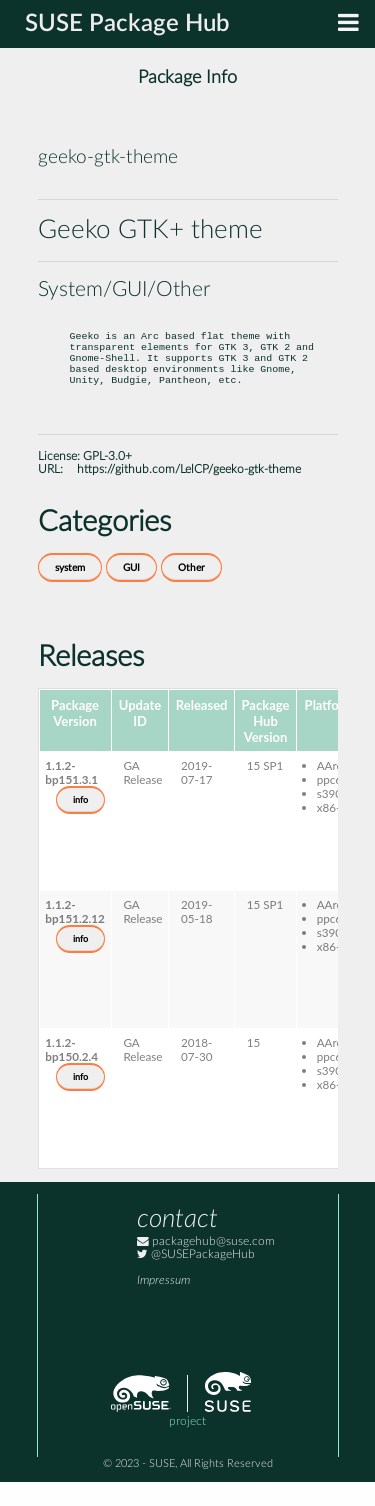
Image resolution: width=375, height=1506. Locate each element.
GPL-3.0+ (107, 480)
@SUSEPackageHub (196, 1278)
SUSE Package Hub (127, 24)
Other (191, 592)
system (70, 592)
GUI (131, 592)
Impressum (163, 1304)
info (80, 824)
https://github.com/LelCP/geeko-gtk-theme (189, 493)
